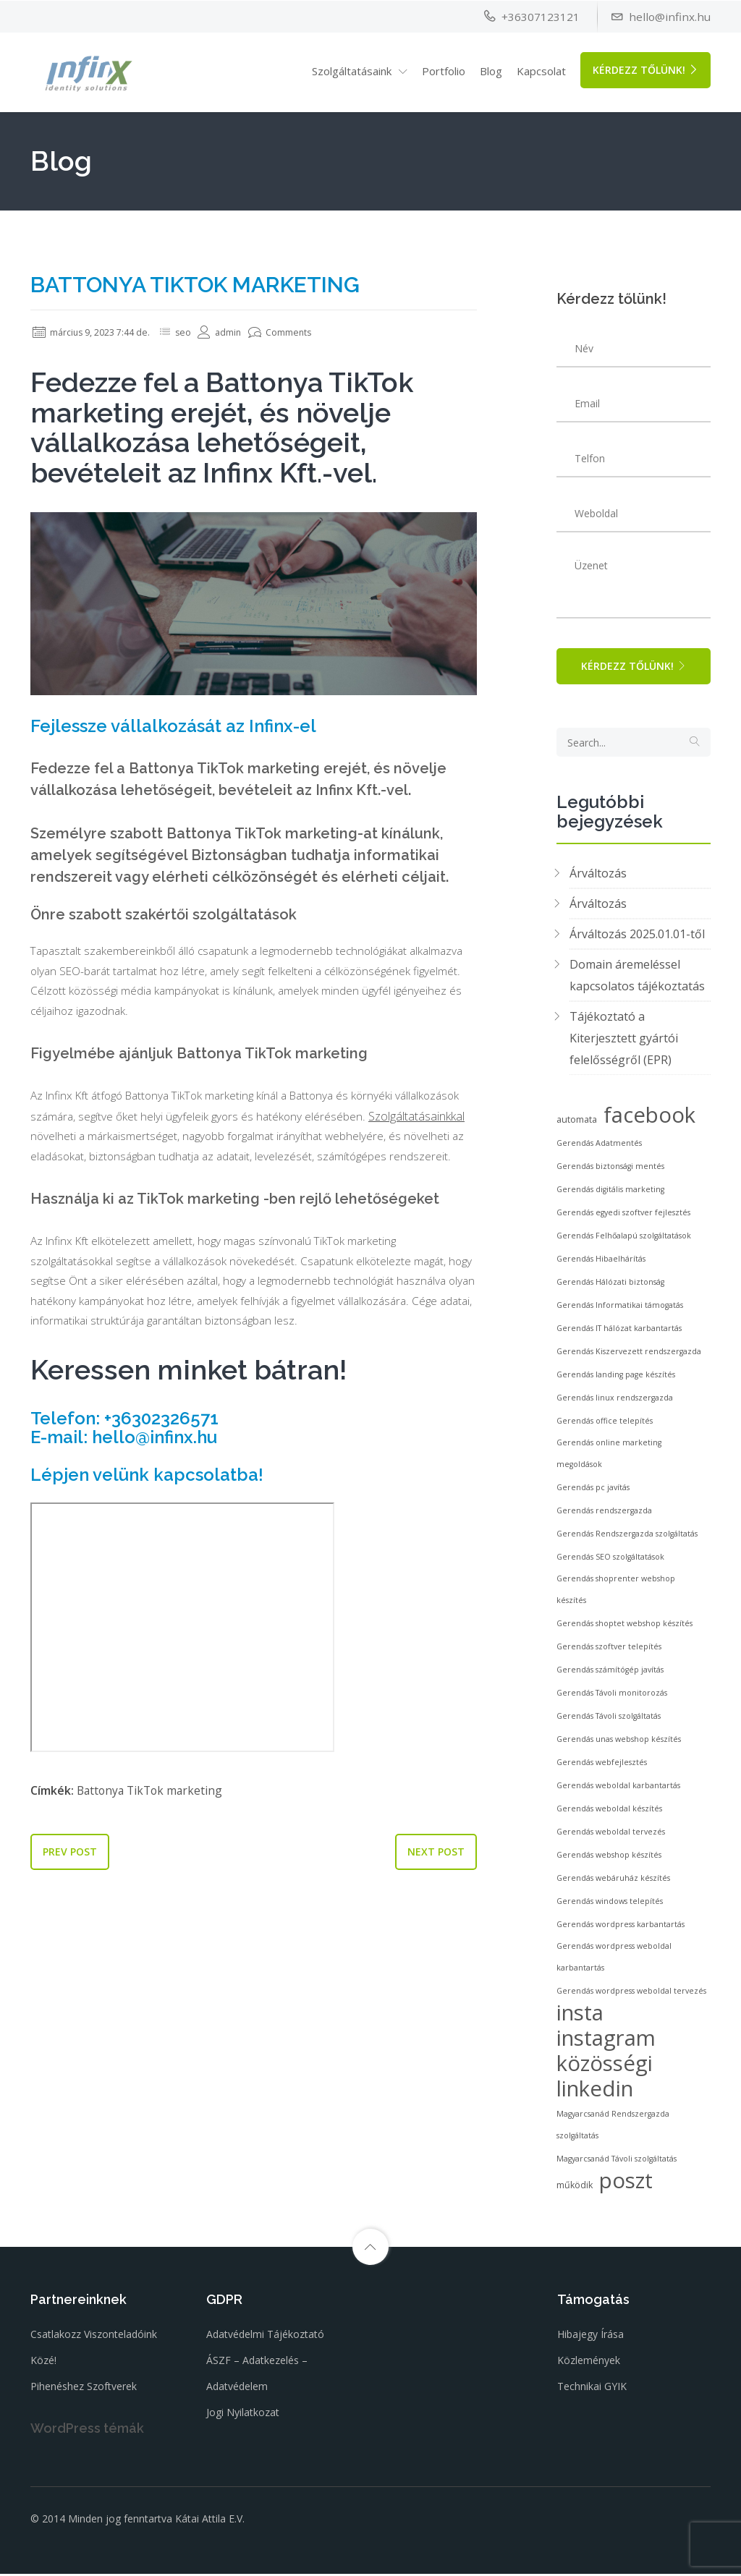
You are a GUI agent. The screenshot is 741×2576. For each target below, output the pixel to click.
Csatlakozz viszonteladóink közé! (93, 2352)
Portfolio (443, 70)
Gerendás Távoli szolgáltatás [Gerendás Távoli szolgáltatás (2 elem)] (608, 1721)
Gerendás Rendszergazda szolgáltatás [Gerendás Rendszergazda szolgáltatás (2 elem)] (627, 1539)
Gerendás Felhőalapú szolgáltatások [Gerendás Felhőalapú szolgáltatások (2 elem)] (623, 1241)
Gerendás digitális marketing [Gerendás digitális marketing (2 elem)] (610, 1194)
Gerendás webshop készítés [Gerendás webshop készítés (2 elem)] (608, 1860)
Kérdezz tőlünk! (645, 69)
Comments (299, 332)
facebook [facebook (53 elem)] (649, 1120)
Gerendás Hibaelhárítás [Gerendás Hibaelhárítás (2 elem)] (600, 1264)
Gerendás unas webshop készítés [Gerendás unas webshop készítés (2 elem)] (618, 1744)
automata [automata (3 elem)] (576, 1124)
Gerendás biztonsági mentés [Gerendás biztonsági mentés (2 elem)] (610, 1171)
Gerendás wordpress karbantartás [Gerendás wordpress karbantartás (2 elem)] (620, 1929)
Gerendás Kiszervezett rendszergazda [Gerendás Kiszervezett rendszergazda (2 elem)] (628, 1356)
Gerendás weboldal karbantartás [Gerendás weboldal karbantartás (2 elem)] (618, 1790)
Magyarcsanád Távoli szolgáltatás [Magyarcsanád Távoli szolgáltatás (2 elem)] (616, 2164)
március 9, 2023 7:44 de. (98, 332)
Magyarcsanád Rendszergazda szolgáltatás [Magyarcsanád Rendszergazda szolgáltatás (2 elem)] (612, 2130)
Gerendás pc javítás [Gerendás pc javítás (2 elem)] (593, 1492)
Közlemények (588, 2365)
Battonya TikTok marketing (152, 1822)
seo (198, 332)
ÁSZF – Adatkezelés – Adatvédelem (257, 2378)
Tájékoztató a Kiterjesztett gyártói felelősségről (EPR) (623, 1043)
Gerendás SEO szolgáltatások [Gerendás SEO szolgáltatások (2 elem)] (610, 1562)
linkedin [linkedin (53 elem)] (594, 2093)
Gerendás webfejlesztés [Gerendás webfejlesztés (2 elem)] (601, 1767)
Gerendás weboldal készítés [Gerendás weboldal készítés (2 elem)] (609, 1813)
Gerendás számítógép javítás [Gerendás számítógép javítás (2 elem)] (610, 1675)
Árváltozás (598, 878)
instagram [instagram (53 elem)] (606, 2043)
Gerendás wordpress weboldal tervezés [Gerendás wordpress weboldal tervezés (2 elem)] (631, 1996)
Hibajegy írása (590, 2339)
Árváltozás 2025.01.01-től (637, 939)
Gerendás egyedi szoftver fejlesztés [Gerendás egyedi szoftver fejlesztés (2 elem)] (623, 1217)
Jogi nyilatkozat (242, 2417)
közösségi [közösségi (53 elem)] (604, 2068)
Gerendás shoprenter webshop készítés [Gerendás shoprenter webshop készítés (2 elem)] (615, 1594)
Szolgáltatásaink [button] (351, 70)
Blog (491, 70)
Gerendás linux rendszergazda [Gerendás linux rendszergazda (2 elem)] (614, 1403)
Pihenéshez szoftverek (83, 2391)
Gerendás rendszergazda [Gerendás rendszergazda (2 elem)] (604, 1515)
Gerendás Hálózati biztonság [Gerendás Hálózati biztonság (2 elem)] (610, 1287)
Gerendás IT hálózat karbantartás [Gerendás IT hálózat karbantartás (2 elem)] (619, 1333)
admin (235, 332)
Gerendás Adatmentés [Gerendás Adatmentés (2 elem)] (599, 1148)
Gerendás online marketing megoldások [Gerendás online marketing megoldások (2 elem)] (608, 1458)
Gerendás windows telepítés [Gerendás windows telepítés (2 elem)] (609, 1906)
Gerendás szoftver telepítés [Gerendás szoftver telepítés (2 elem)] (608, 1651)
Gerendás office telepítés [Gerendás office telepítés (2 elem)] (604, 1426)
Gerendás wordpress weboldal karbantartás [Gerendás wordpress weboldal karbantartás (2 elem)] (614, 1962)
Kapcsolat (541, 70)
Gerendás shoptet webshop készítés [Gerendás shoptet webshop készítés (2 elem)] (624, 1628)
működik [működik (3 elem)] (574, 2190)
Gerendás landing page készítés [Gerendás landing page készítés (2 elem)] (615, 1379)
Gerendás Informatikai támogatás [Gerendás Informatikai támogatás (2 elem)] (619, 1310)
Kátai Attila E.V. (210, 2522)
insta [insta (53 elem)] (580, 2017)
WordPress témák (87, 2433)
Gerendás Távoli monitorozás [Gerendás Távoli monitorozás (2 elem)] (611, 1698)
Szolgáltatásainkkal (78, 1141)
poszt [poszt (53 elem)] (626, 2185)
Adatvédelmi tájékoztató (265, 2339)
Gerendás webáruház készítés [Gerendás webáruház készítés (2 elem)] (613, 1883)
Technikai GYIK (592, 2391)
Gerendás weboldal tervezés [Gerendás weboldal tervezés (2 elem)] (610, 1837)
